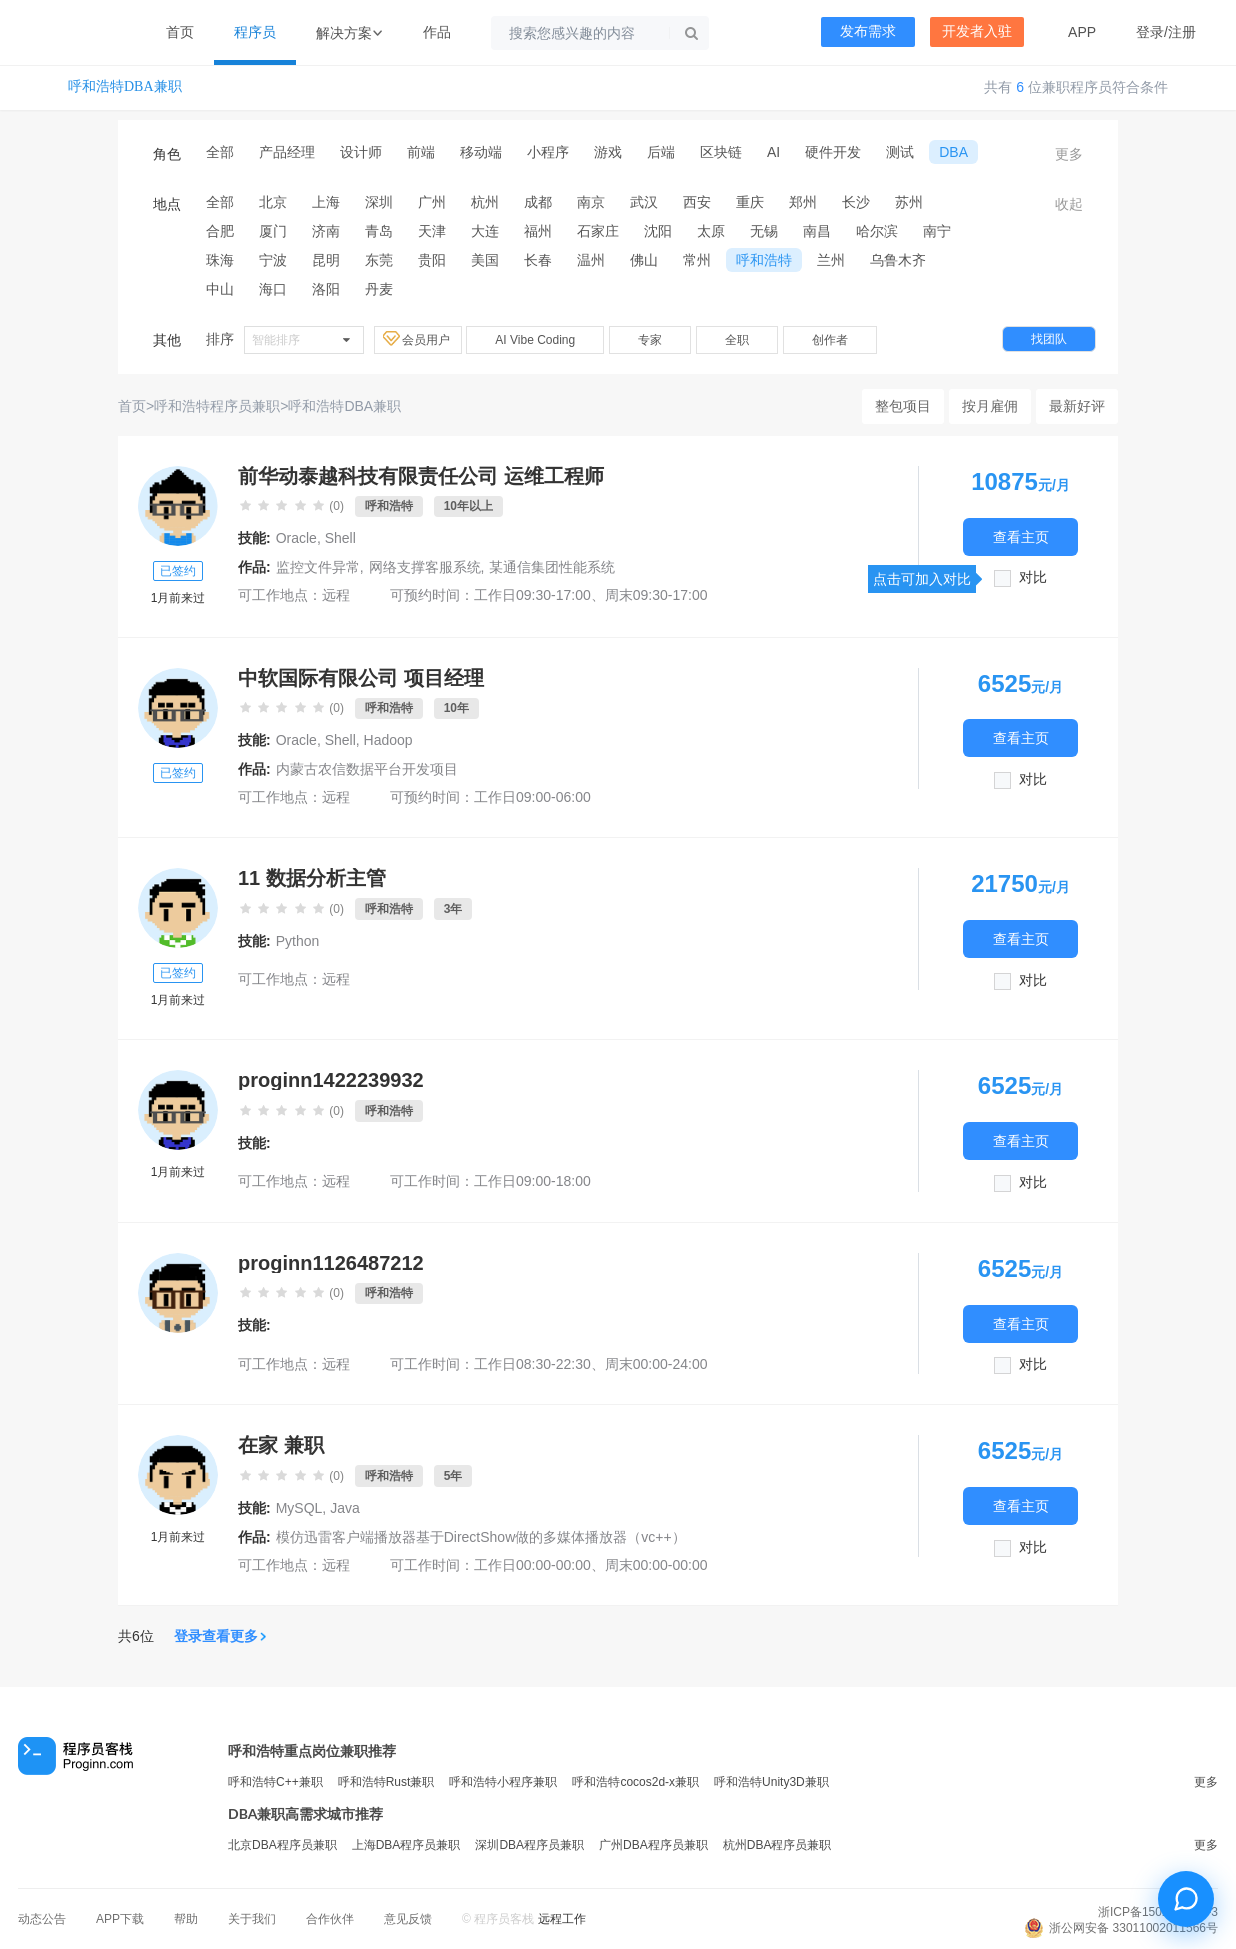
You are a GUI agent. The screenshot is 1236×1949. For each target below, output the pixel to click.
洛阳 (326, 289)
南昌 (817, 231)
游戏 (608, 152)
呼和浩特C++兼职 (275, 1782)
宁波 (273, 260)
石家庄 (598, 231)
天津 (432, 231)
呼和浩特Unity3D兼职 (771, 1782)
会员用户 (418, 339)
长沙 (856, 202)
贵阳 (432, 260)
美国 (485, 260)
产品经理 (287, 152)
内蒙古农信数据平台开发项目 (367, 769)
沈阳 (658, 231)
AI (773, 152)
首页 (180, 32)
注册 (1182, 32)
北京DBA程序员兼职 (282, 1845)
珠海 (220, 260)
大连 (485, 231)
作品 (437, 32)
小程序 (548, 152)
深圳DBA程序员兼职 (529, 1845)
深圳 (379, 202)
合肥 (220, 231)
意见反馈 (408, 1919)
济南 (326, 231)
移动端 (481, 152)
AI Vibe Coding (535, 340)
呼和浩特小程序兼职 (503, 1782)
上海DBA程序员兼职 (406, 1845)
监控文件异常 (318, 567)
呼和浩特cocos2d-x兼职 (635, 1782)
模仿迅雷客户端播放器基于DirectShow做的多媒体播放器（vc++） (481, 1537)
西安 (697, 202)
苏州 (909, 202)
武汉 (644, 202)
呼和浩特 (764, 260)
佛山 (644, 260)
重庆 (750, 202)
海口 (273, 289)
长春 (538, 260)
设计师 (361, 152)
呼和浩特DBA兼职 (125, 86)
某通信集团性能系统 (552, 567)
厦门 (273, 231)
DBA (953, 152)
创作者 (830, 340)
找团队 (1049, 339)
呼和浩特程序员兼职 (217, 406)
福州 (538, 231)
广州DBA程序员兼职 (653, 1845)
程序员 (255, 32)
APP (1082, 32)
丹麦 (379, 289)
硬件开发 (833, 152)
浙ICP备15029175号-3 (1158, 1912)
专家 (650, 340)
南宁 (937, 231)
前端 (421, 152)
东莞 (379, 260)
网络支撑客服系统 (425, 567)
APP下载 (120, 1919)
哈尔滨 (877, 231)
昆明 (326, 260)
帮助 (186, 1919)
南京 (591, 202)
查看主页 (1021, 536)
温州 (591, 260)
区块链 (721, 152)
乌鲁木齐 (898, 260)
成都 (538, 202)
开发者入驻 (977, 31)
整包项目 (903, 406)
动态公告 (42, 1919)
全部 (220, 152)
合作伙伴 (330, 1919)
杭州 (485, 202)
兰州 (831, 260)
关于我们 (252, 1919)
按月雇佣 (990, 406)
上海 (326, 202)
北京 (273, 202)
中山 (220, 289)
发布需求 (868, 31)
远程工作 (562, 1919)
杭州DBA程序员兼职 (777, 1845)
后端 (661, 152)
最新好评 (1077, 406)
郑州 (803, 202)
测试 (900, 152)
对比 (1033, 577)
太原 (711, 231)
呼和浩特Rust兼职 (386, 1782)
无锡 (764, 231)
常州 (697, 260)
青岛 (379, 231)
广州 (432, 202)
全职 (737, 340)
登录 (1150, 32)
